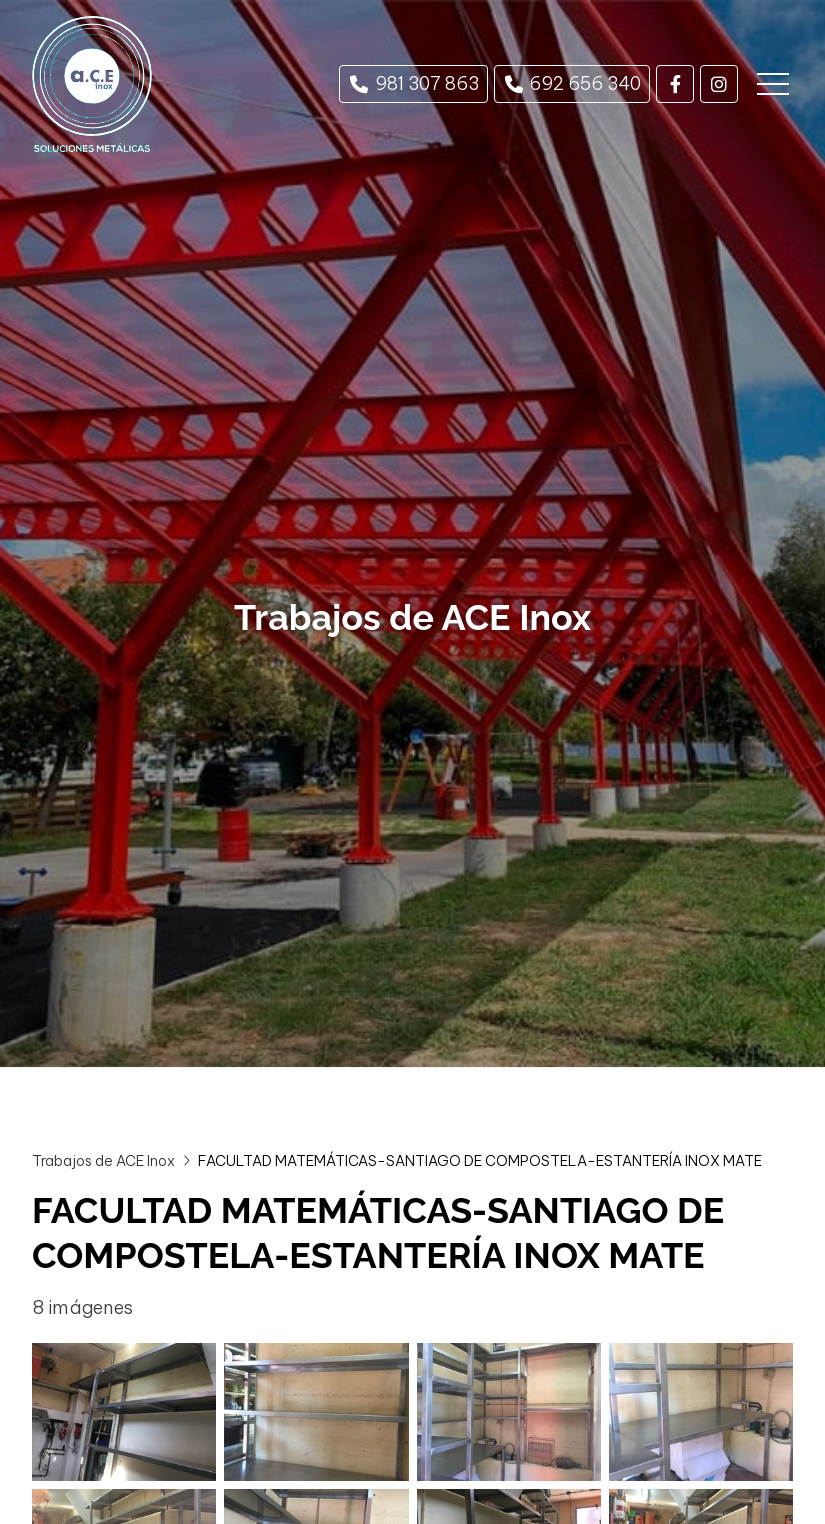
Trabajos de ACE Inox (103, 1161)
